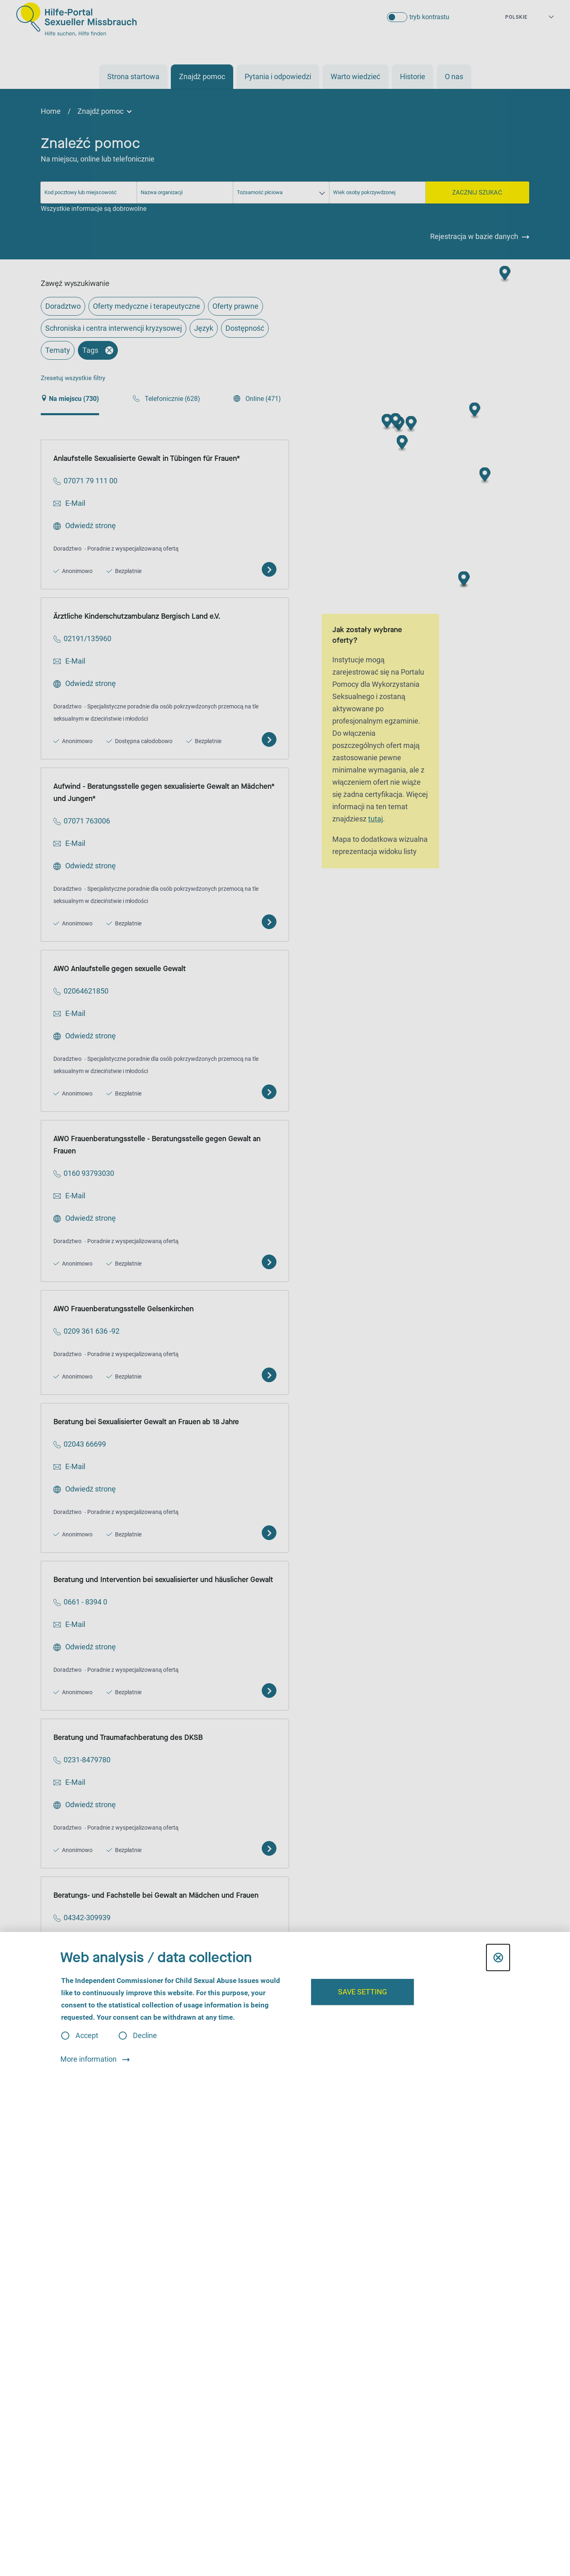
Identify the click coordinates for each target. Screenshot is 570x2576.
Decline (145, 2035)
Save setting (362, 1991)
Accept (86, 2035)
